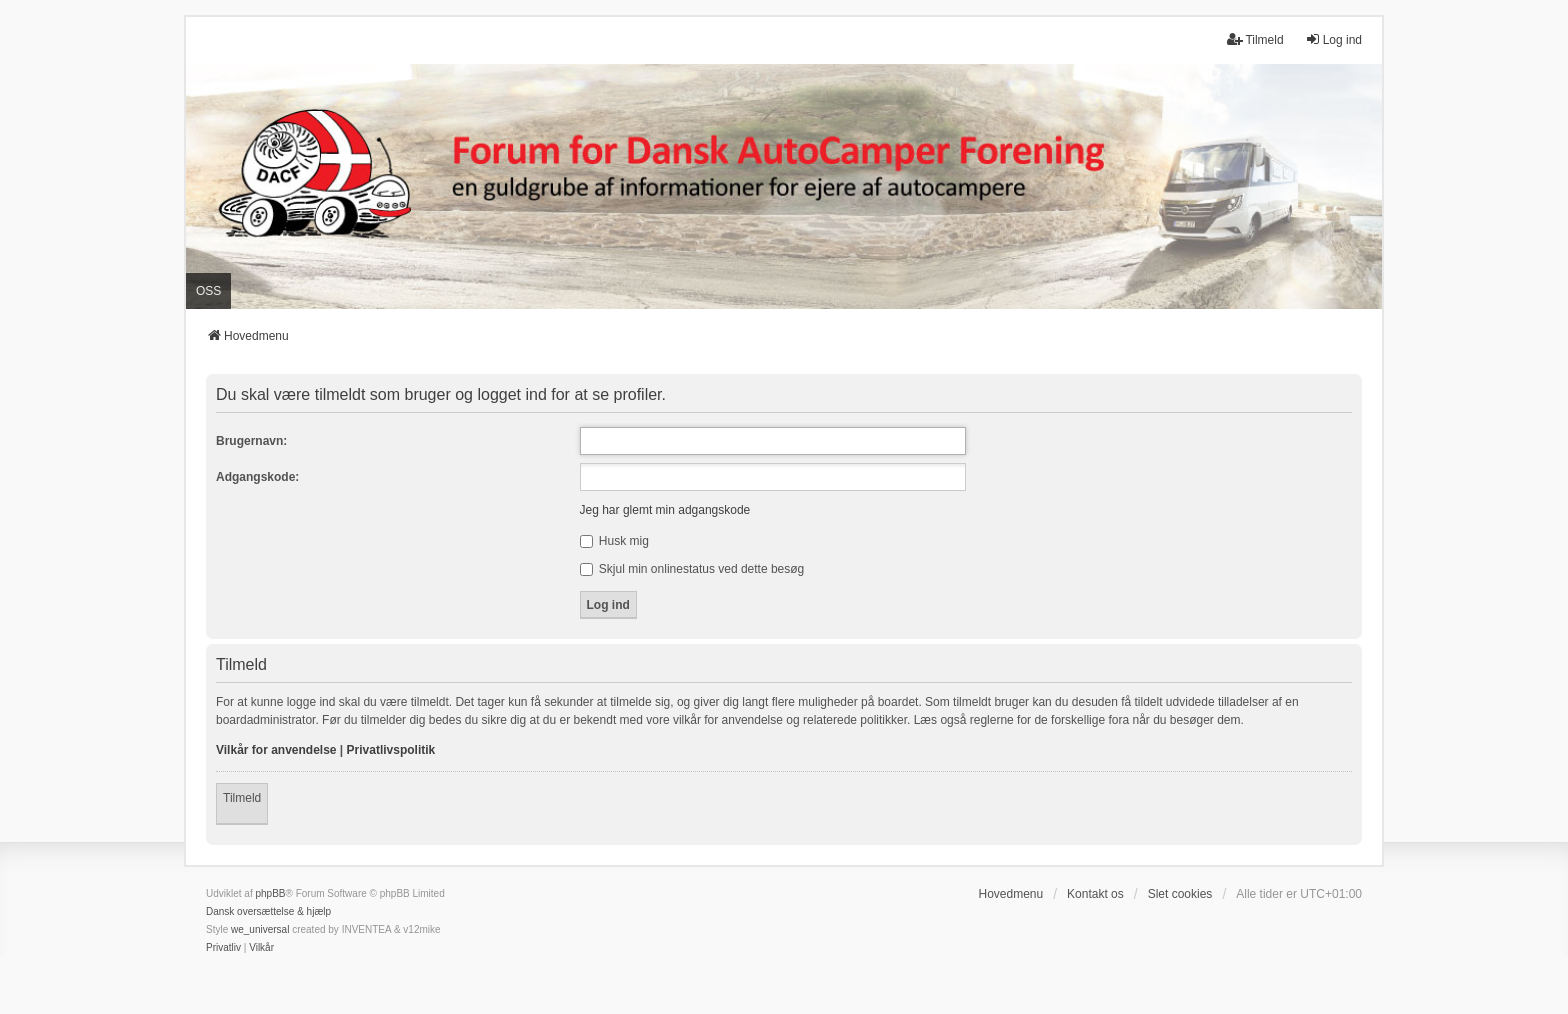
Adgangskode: (257, 477)
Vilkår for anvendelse (276, 750)
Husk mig (614, 541)
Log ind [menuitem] (1333, 39)
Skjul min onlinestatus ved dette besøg (692, 569)
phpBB (270, 893)
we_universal (260, 929)
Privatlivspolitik (391, 750)
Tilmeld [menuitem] (1255, 39)
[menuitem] (223, 948)
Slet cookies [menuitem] (1180, 894)
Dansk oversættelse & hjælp (268, 911)
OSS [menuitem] (208, 291)
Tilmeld (242, 798)
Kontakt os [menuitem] (1095, 894)
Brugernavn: (251, 441)
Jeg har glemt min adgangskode (665, 510)
